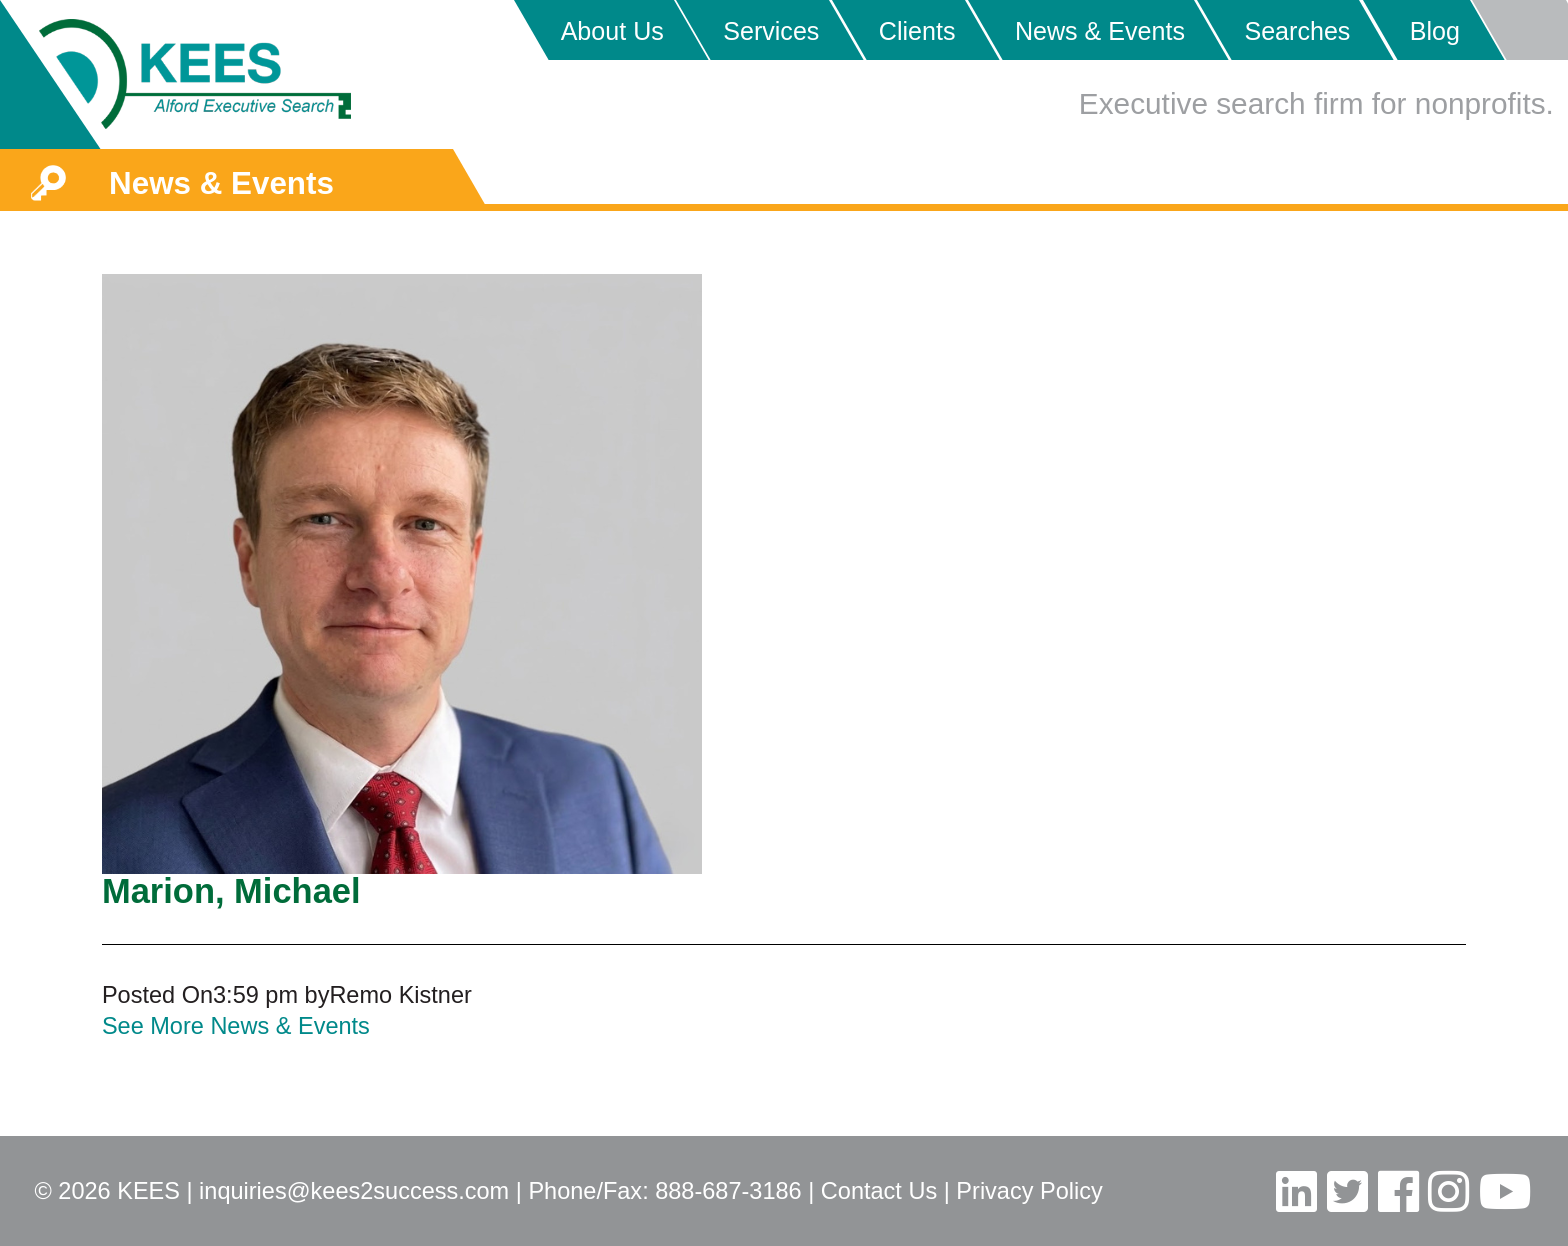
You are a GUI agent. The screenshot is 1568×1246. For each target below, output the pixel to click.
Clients (917, 31)
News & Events (1100, 31)
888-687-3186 (728, 1191)
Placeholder (1519, 30)
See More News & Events (236, 1026)
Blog (1435, 31)
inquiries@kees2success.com (354, 1191)
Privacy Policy (1029, 1191)
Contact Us (879, 1191)
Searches (1297, 31)
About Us (612, 31)
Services (771, 31)
